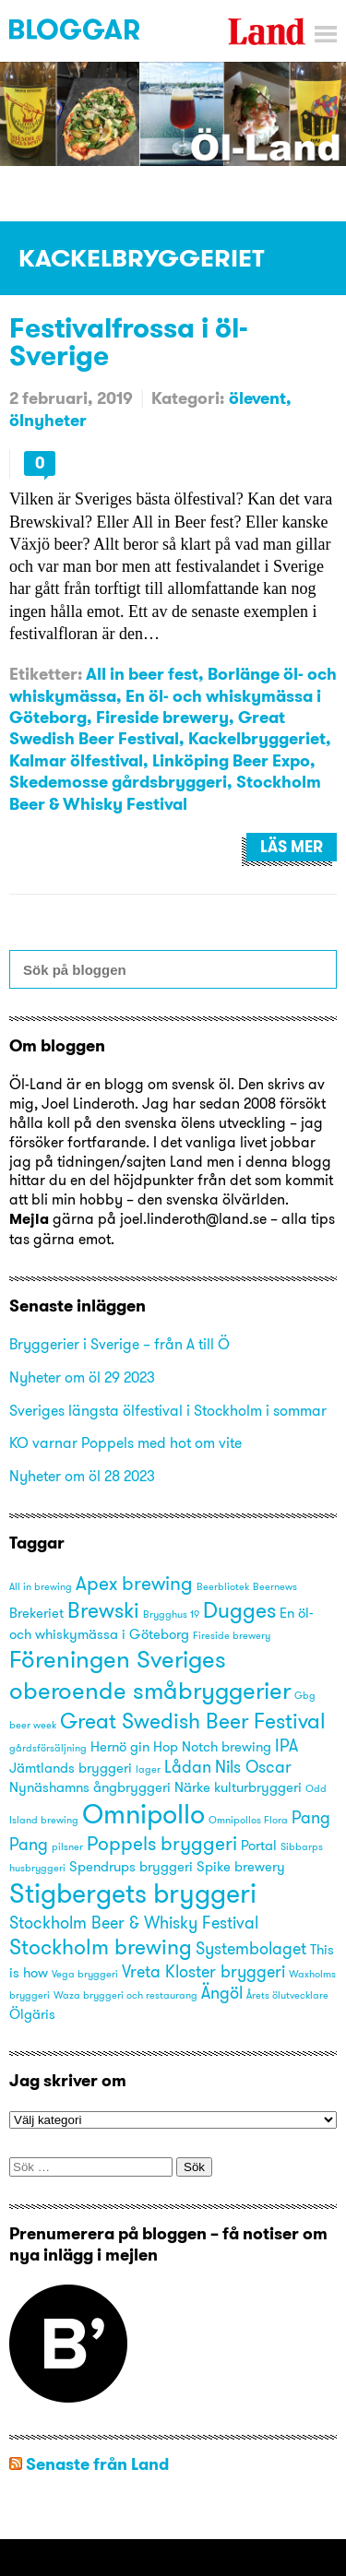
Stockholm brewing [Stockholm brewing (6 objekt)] (100, 1946)
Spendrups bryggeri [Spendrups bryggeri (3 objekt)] (131, 1866)
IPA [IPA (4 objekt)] (286, 1745)
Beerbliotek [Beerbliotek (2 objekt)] (223, 1587)
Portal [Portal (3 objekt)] (259, 1845)
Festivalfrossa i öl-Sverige (128, 341)
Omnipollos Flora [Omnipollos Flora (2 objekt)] (248, 1820)
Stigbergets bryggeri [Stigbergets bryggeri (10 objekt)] (133, 1893)
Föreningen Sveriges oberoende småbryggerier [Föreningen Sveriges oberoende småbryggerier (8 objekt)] (150, 1674)
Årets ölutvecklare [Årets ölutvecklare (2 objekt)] (287, 1995)
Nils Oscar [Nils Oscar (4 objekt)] (253, 1766)
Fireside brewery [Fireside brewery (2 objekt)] (231, 1636)
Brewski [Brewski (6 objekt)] (103, 1610)
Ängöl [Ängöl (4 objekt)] (222, 1992)
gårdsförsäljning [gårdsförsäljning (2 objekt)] (48, 1748)
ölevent (257, 398)
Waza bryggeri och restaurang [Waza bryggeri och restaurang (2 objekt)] (125, 1995)
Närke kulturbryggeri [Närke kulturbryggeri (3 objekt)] (238, 1787)
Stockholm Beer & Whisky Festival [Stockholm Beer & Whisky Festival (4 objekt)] (133, 1922)
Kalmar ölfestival (76, 760)
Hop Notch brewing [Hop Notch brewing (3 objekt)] (212, 1747)
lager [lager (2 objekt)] (148, 1769)
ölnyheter (48, 420)
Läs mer (291, 847)
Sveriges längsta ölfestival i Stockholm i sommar (168, 1410)
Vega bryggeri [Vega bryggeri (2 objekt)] (85, 1974)
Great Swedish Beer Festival (147, 727)
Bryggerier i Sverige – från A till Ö (119, 1344)
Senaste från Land (97, 2464)
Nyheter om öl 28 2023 (82, 1475)
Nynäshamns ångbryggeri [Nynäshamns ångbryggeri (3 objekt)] (90, 1787)
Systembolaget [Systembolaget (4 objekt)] (251, 1948)
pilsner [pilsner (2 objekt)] (67, 1847)
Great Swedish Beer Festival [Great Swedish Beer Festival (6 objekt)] (193, 1720)
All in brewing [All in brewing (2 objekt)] (40, 1587)
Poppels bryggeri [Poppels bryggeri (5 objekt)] (162, 1843)
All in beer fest (142, 673)
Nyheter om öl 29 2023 (82, 1377)
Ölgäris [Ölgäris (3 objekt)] (32, 2014)
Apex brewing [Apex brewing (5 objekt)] (134, 1583)
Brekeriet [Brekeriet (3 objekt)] (36, 1613)
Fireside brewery (162, 717)
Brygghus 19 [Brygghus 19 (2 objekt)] (171, 1614)
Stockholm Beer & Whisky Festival (165, 792)
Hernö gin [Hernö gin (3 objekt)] (119, 1747)
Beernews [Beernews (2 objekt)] (275, 1587)
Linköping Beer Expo (231, 760)
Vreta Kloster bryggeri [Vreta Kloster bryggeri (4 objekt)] (203, 1971)
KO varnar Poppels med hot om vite (125, 1442)
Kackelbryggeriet (257, 738)
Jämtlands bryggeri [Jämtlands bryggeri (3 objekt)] (70, 1768)
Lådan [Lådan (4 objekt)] (187, 1766)
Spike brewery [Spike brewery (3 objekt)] (241, 1866)
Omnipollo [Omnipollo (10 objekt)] (143, 1814)
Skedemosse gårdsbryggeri (118, 781)
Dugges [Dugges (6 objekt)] (239, 1610)
